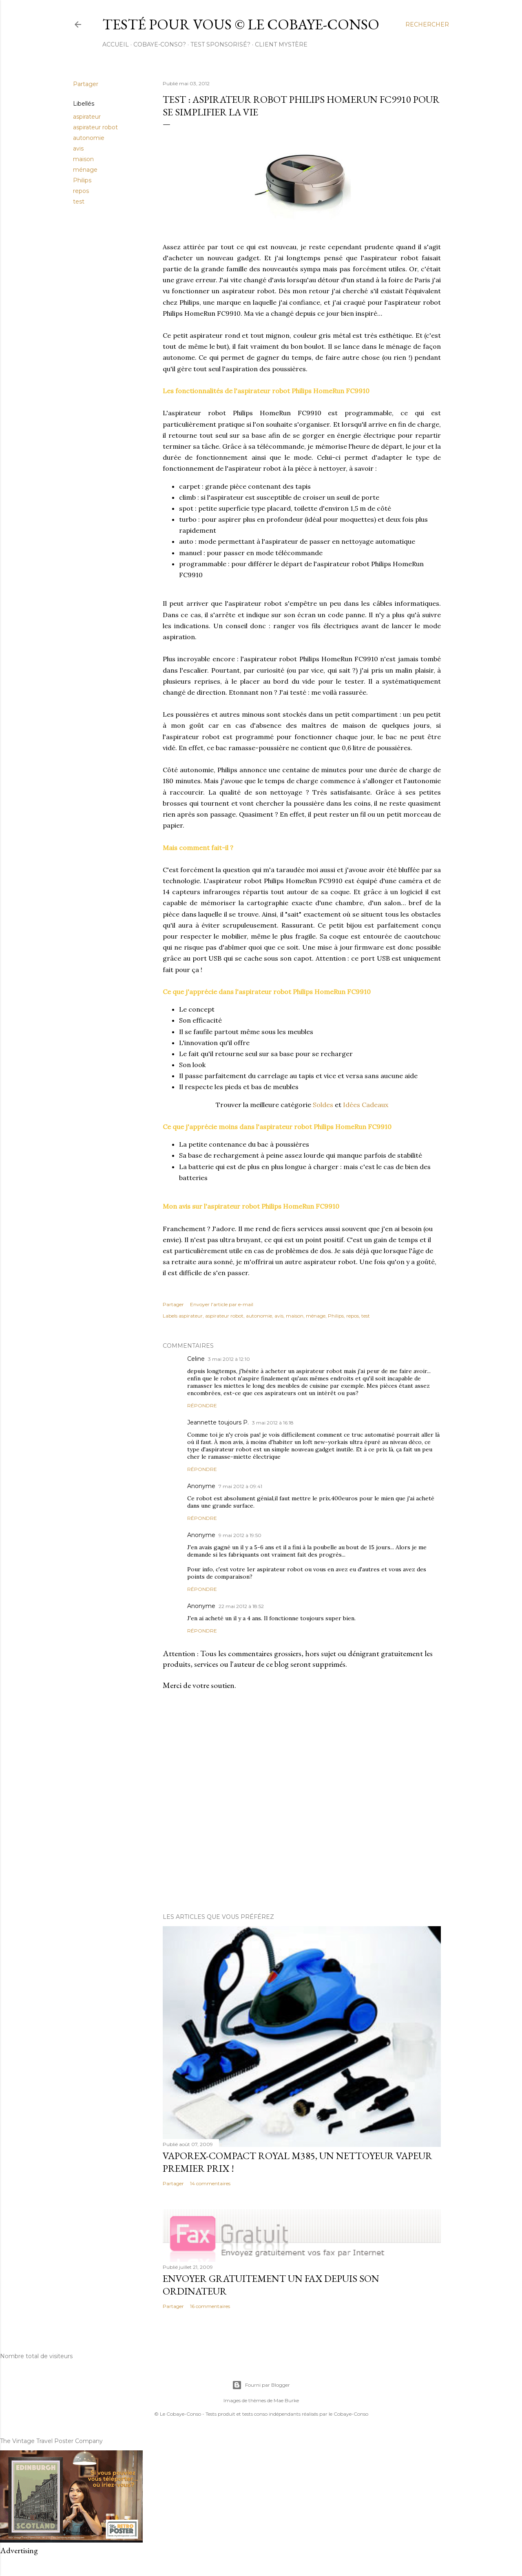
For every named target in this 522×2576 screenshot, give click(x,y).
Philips (82, 180)
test (78, 201)
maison (83, 159)
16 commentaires (210, 2306)
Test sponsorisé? (220, 44)
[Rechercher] (427, 24)
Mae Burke (286, 2400)
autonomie (88, 138)
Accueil (115, 44)
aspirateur (87, 116)
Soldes (323, 1105)
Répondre (202, 1405)
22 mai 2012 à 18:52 (241, 1606)
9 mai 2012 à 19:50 (240, 1535)
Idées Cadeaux (365, 1105)
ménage (85, 169)
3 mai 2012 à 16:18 (273, 1423)
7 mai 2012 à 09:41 (240, 1486)
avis (78, 148)
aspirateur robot (95, 127)
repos (81, 191)
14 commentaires (210, 2183)
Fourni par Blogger (261, 2385)
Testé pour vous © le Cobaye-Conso (240, 24)
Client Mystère (281, 44)
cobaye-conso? (159, 44)
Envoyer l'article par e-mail (221, 1304)
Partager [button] (85, 84)
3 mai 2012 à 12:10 (229, 1359)
